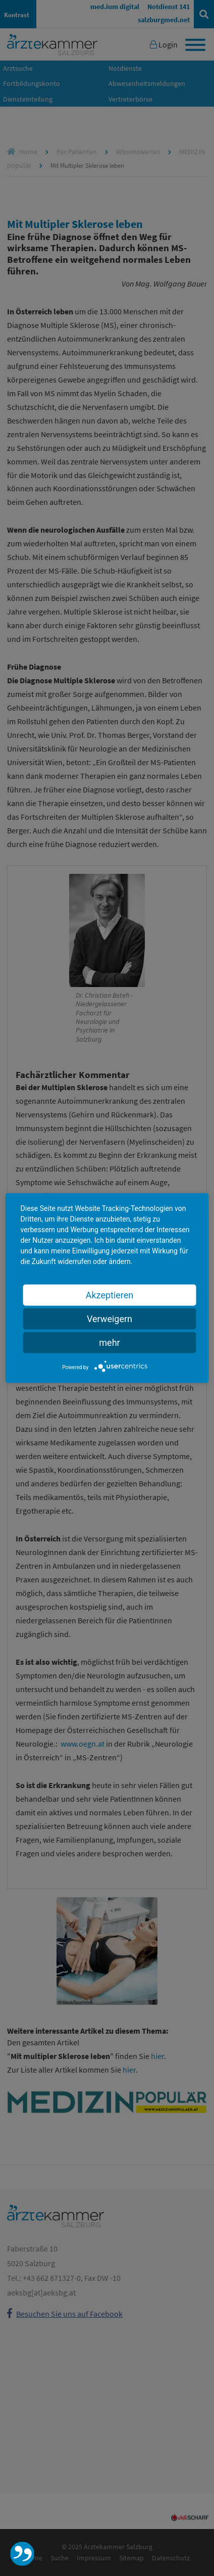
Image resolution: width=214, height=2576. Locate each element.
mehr (109, 1342)
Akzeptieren (110, 1294)
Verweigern (109, 1318)
